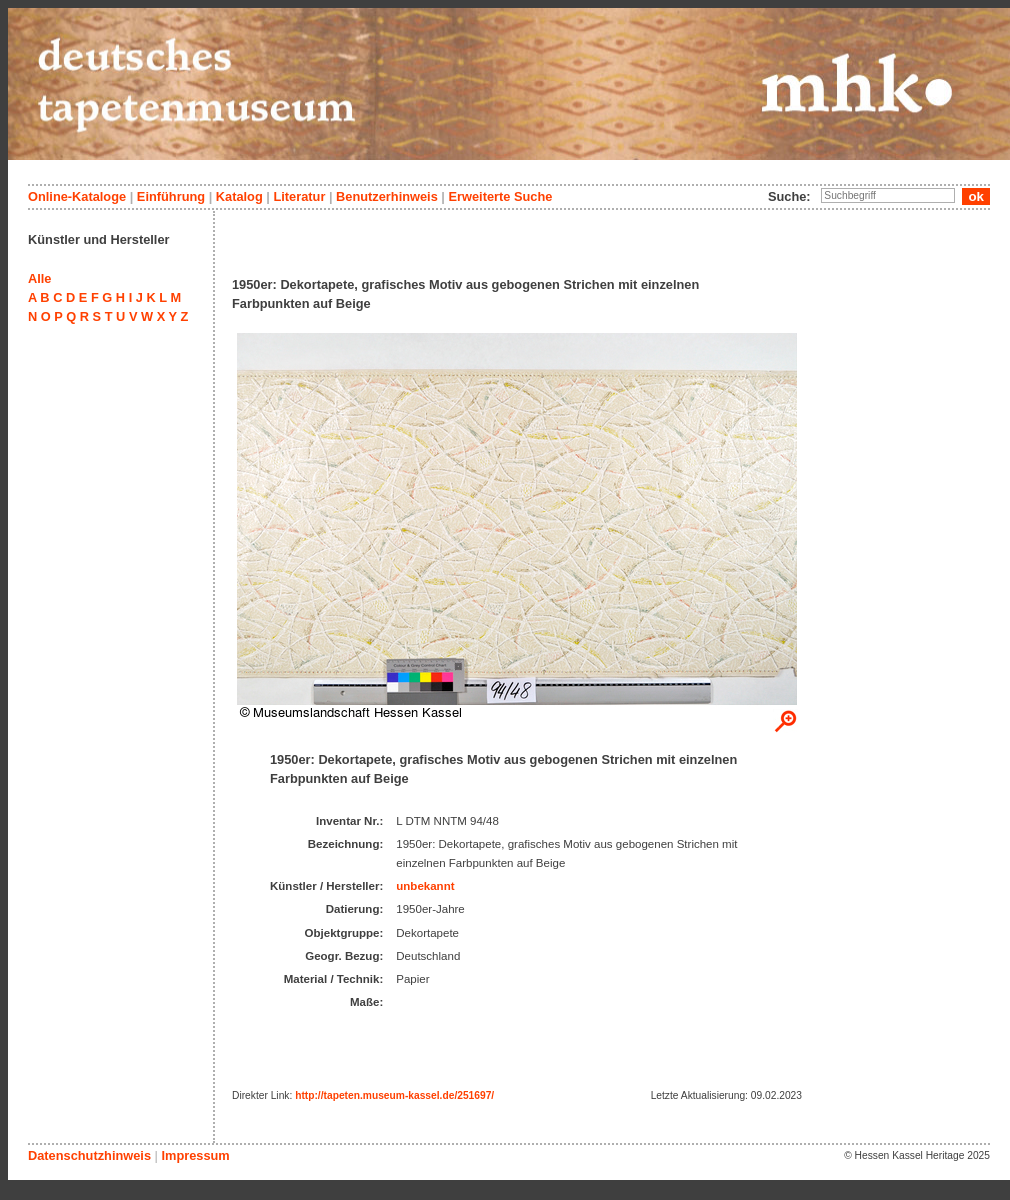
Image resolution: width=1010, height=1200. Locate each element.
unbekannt (425, 886)
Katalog (239, 196)
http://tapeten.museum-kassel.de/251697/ (394, 1095)
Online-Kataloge (77, 196)
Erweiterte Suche (500, 196)
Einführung (171, 196)
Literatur (299, 196)
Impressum (195, 1155)
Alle (39, 278)
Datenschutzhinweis (89, 1155)
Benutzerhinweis (387, 196)
